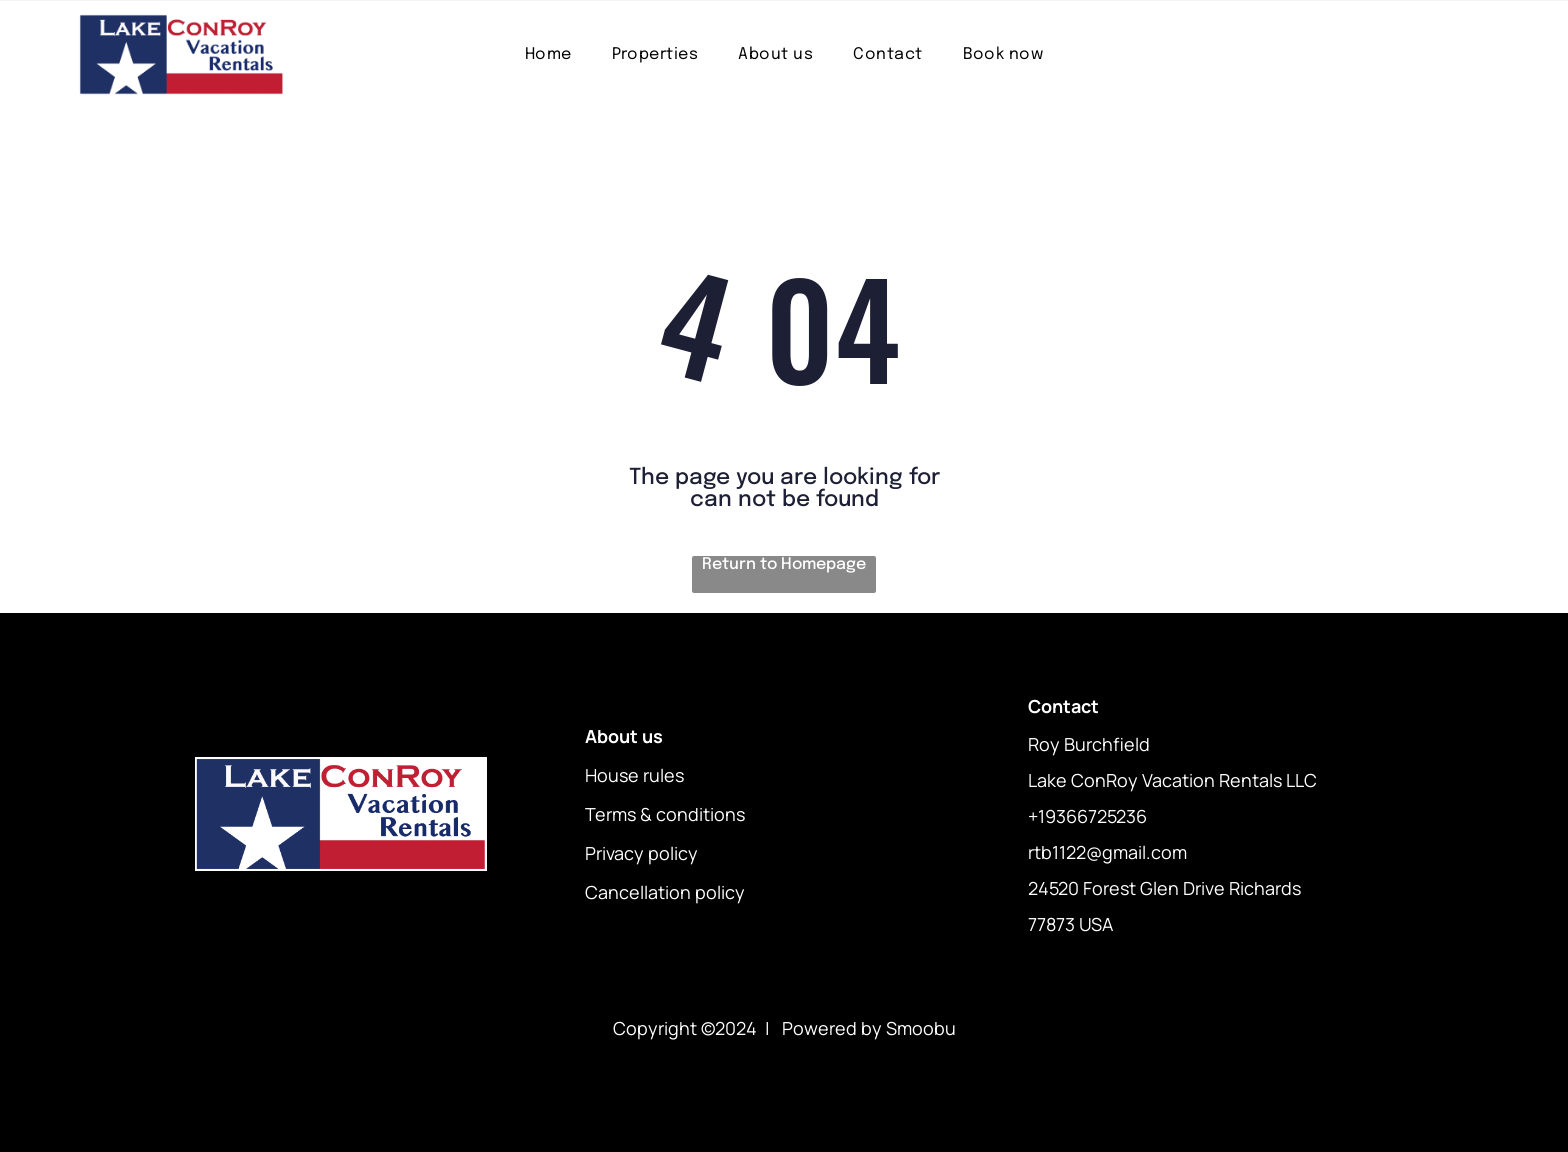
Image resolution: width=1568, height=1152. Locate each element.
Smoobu (921, 1028)
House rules (634, 775)
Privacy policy (641, 853)
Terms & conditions (665, 814)
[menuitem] (548, 54)
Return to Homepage (784, 564)
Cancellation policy (665, 892)
